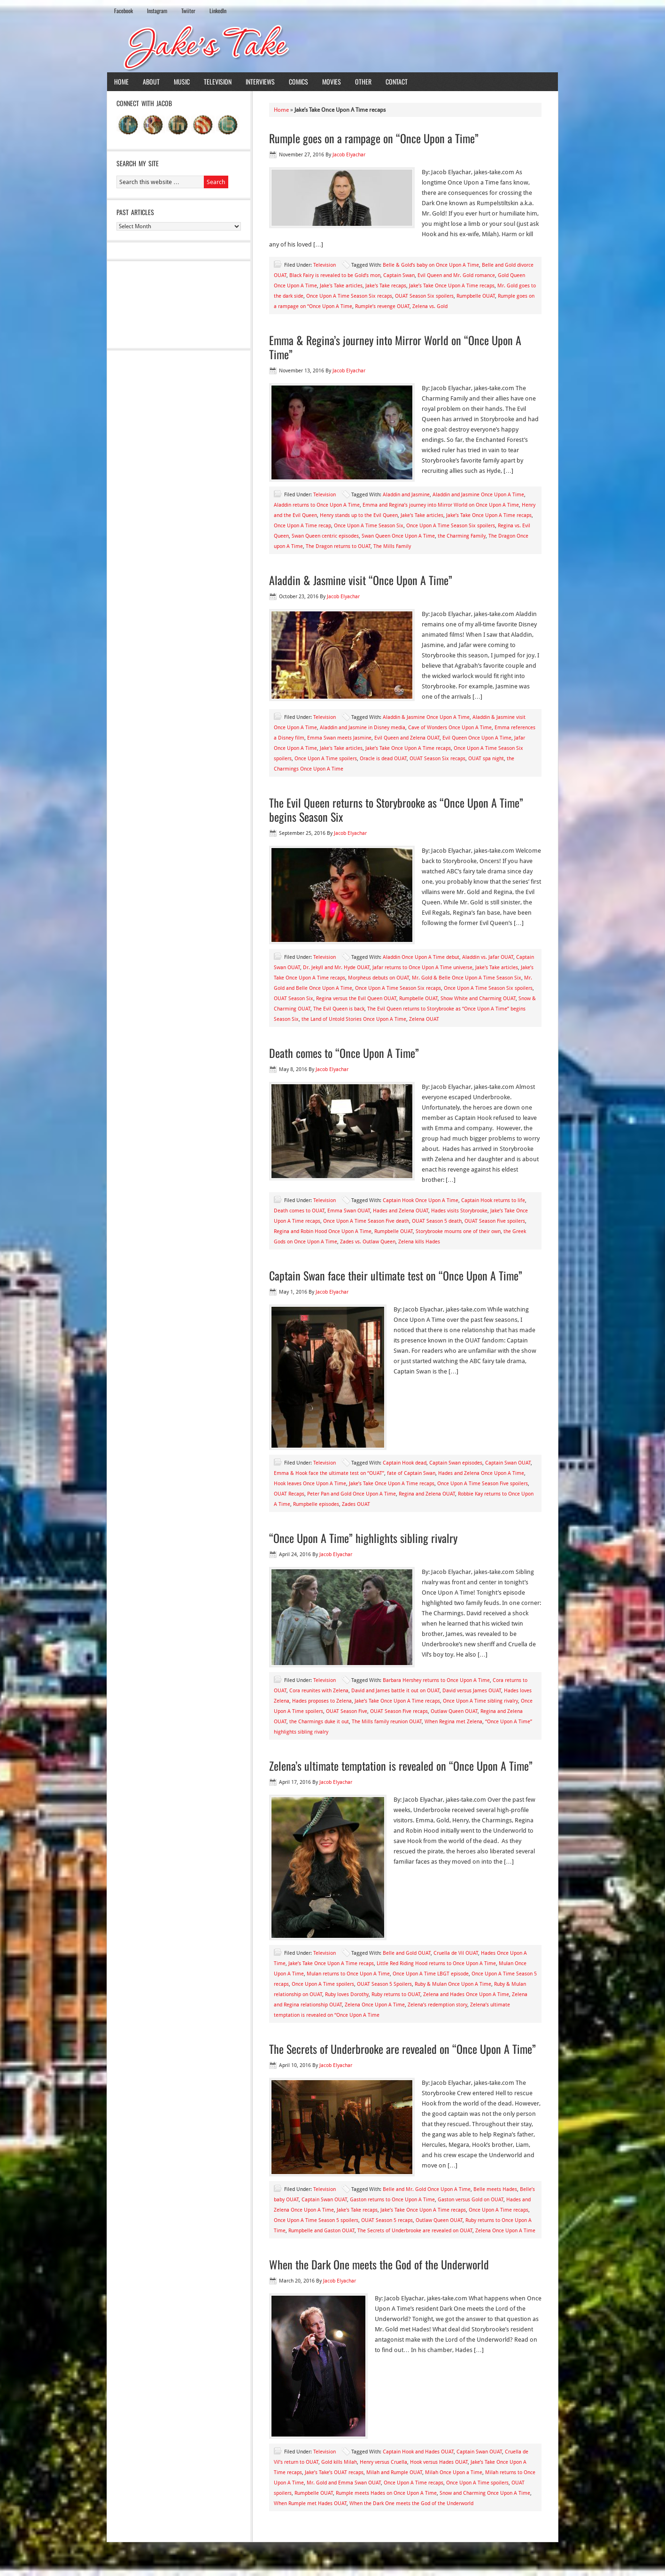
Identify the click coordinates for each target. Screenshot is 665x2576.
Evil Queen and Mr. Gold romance (456, 275)
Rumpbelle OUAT (475, 296)
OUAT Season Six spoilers (424, 296)
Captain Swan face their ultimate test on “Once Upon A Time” (395, 1275)
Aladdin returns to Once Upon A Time (317, 505)
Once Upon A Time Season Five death (366, 1221)
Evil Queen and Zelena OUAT (407, 738)
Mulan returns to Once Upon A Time (348, 1974)
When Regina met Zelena (453, 1722)
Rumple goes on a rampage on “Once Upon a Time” (374, 138)
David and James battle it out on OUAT (395, 1691)
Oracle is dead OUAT (383, 759)
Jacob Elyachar (348, 155)
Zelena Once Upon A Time (375, 2005)
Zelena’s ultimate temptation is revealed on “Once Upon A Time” (401, 1765)
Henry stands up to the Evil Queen (359, 515)
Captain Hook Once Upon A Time (420, 1200)
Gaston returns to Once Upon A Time (392, 2200)
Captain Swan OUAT (508, 1463)
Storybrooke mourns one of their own (458, 1231)
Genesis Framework (473, 2561)
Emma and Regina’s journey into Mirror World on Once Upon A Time (441, 505)
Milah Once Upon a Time (453, 2472)
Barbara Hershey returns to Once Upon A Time (436, 1680)
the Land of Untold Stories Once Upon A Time (354, 1019)
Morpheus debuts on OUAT (378, 978)
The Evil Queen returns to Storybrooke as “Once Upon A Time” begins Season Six (396, 809)
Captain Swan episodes (455, 1463)
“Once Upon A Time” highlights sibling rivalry (363, 1537)
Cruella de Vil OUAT (455, 1953)
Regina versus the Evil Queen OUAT (356, 998)
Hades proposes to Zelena (322, 1701)
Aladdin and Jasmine (406, 495)
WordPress (517, 2561)
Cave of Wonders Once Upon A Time (450, 728)
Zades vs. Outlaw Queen (367, 1242)
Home (121, 81)
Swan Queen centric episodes (325, 536)
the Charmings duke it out (319, 1722)
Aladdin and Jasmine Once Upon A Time (478, 495)
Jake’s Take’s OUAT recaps (334, 2472)
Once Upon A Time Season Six (368, 526)
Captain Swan (399, 275)
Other (363, 81)
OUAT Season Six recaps (437, 759)
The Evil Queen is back (338, 1009)
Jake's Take (332, 46)
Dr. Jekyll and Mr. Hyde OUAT (336, 967)
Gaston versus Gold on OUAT (470, 2200)
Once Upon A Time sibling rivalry (480, 1701)
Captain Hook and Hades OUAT (418, 2452)
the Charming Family (462, 536)
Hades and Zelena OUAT (400, 1211)
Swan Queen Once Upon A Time (398, 536)
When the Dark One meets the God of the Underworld (379, 2264)
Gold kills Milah (339, 2462)
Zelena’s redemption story (437, 2005)
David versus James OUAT (471, 1691)
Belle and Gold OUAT (407, 1953)
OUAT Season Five (346, 1711)
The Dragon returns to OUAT (338, 546)
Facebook (123, 11)
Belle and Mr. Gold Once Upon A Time (427, 2189)
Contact (397, 81)
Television (218, 81)
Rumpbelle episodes (316, 1504)
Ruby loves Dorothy (347, 1994)
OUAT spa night (486, 759)
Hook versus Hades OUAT (439, 2462)
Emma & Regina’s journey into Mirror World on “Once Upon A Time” (395, 347)
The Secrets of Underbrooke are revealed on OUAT (414, 2231)
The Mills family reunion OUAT (387, 1722)
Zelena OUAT (424, 1019)
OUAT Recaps (289, 1494)
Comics (298, 81)
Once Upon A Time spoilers (325, 759)
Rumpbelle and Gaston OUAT (321, 2231)
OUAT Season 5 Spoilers (384, 1984)
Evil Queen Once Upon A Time (476, 738)
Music (182, 81)
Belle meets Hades (495, 2189)
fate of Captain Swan (411, 1473)
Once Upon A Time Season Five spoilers (482, 1484)
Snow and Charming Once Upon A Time (485, 2493)
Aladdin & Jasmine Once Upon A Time (426, 717)
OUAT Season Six (293, 998)
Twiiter (188, 11)
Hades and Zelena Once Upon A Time (481, 1473)
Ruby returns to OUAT (395, 1994)
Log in (544, 2561)
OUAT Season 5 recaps (387, 2220)
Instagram (157, 11)
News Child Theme (411, 2561)
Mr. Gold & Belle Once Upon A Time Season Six (466, 978)
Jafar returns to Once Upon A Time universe (422, 967)
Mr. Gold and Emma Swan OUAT (344, 2483)
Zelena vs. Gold (430, 306)
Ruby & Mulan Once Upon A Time (453, 1984)
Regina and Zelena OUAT (427, 1494)
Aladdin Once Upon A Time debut (421, 957)
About (151, 81)
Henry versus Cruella (383, 2462)
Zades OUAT (356, 1504)
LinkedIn (217, 11)
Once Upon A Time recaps (498, 2210)
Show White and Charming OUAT (478, 998)
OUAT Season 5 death (437, 1221)
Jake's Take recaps (385, 286)
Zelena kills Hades (419, 1242)
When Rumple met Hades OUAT (310, 2503)
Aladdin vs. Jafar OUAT (487, 957)
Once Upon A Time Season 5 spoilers (316, 2220)
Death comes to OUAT (299, 1211)
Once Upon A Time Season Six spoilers (450, 526)
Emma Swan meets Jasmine (339, 738)
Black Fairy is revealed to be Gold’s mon (334, 275)
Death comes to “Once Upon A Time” (344, 1052)
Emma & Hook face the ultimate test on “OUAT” (329, 1473)
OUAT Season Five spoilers (494, 1221)
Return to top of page (141, 2561)
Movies (331, 81)
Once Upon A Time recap (302, 526)
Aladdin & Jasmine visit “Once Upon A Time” (360, 579)
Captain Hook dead (404, 1463)
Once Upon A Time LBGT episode (431, 1974)
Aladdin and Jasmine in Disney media (362, 728)
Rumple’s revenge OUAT (382, 306)
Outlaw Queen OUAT (454, 1711)
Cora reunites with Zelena (318, 1691)
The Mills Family (392, 546)
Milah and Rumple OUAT (394, 2472)
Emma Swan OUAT (348, 1211)
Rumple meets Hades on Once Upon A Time (386, 2493)
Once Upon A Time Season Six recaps (349, 296)
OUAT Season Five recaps (399, 1711)
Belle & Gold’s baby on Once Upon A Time (431, 265)
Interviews (260, 81)
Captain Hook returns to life (493, 1200)
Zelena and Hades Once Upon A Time (466, 1994)
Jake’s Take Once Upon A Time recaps (452, 286)
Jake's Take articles (341, 286)
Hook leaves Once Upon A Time (310, 1484)
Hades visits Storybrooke (459, 1211)
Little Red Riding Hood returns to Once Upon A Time (436, 1963)
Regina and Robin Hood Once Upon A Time (322, 1231)
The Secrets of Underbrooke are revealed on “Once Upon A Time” (402, 2048)
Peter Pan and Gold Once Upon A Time (351, 1494)
